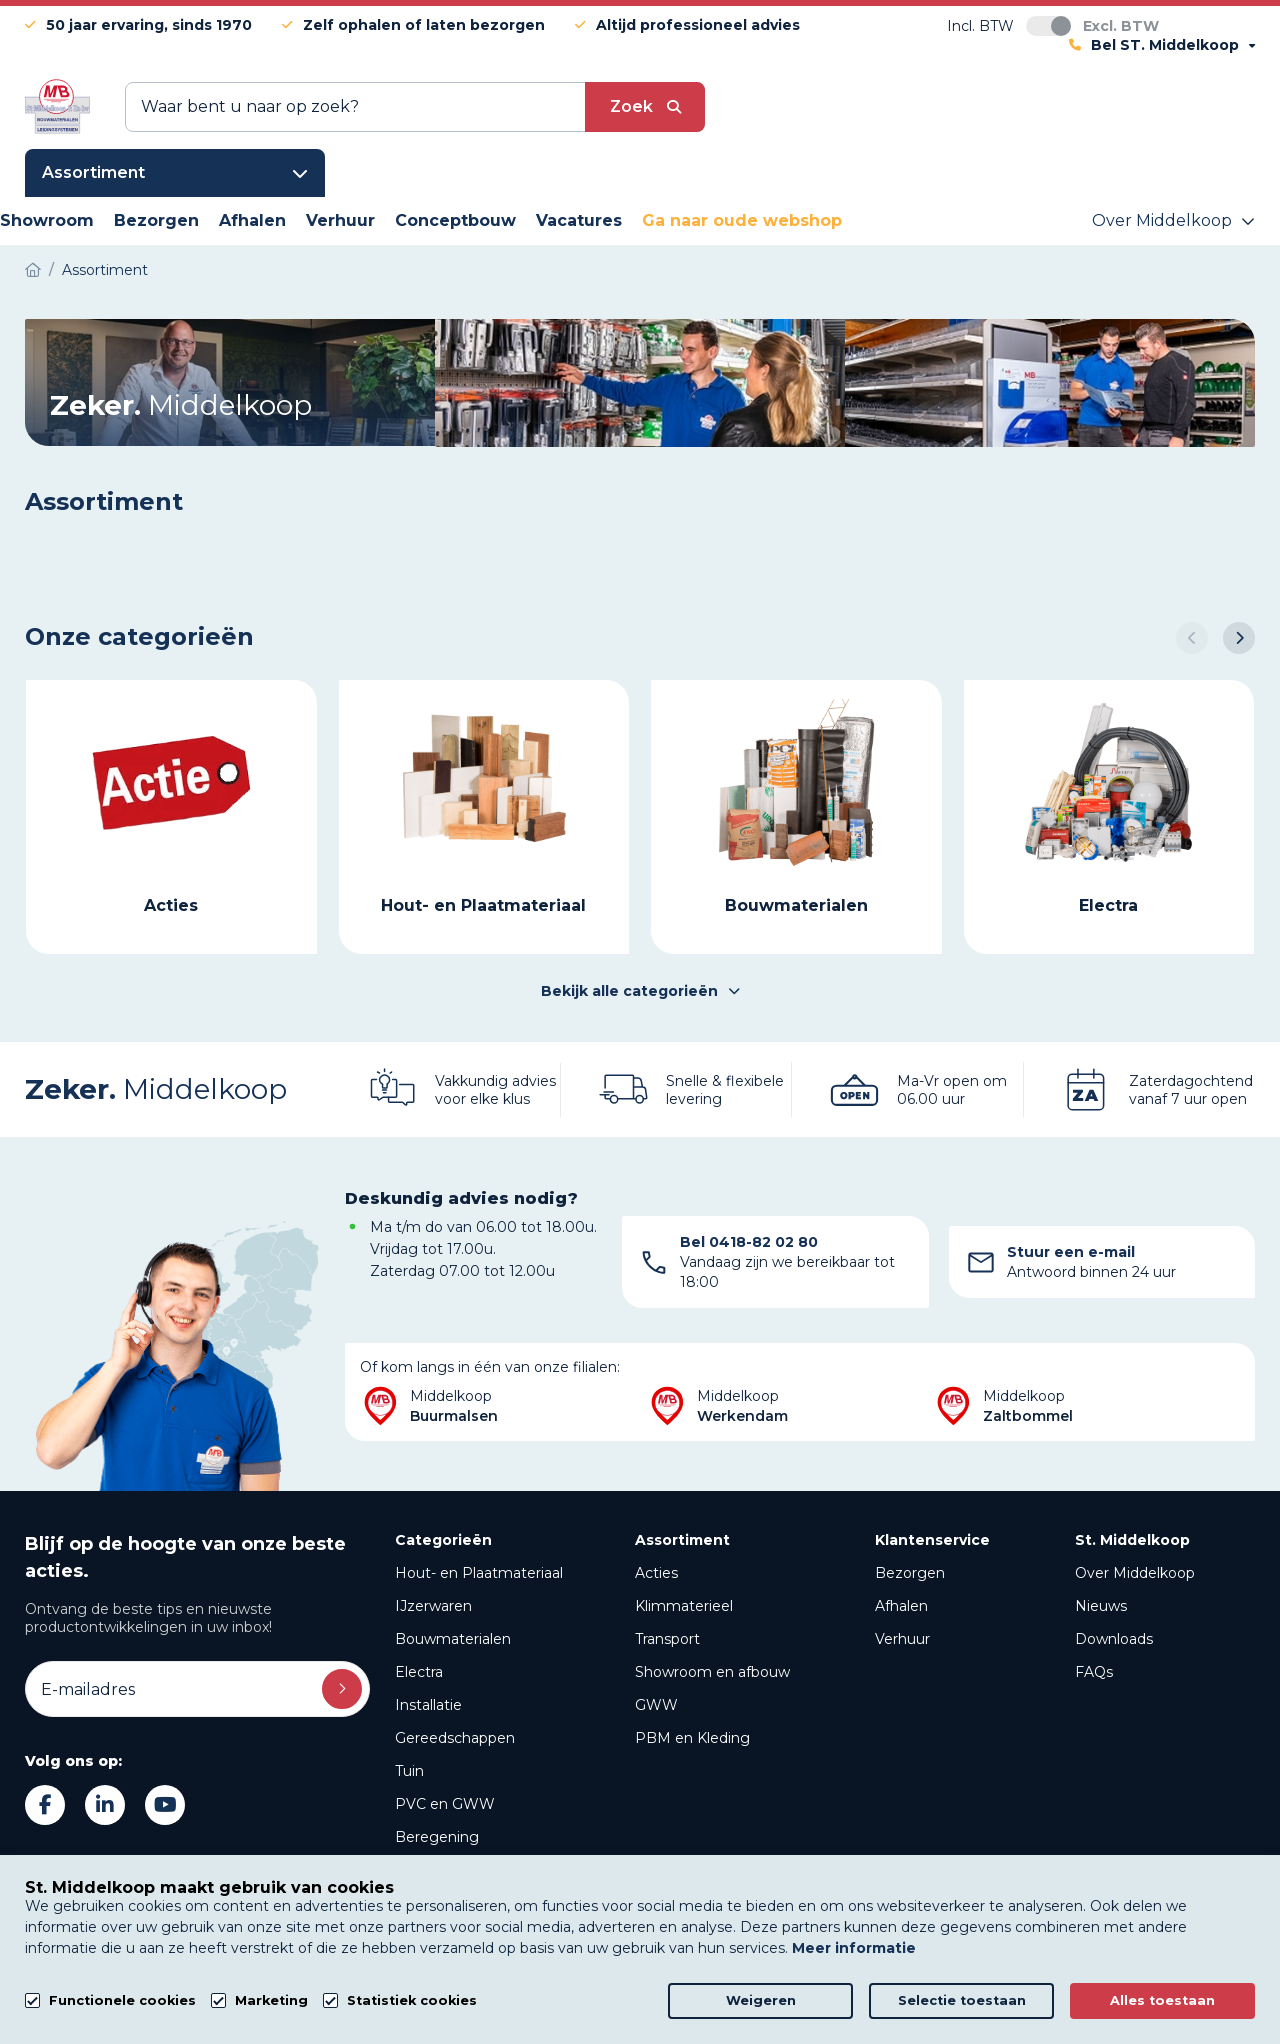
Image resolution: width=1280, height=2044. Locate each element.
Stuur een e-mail (1071, 1252)
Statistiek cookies (412, 2000)
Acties (656, 1573)
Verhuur (902, 1639)
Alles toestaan (1162, 2000)
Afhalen (901, 1606)
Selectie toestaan (962, 2000)
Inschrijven (342, 1689)
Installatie (428, 1705)
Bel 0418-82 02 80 (749, 1242)
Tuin (409, 1771)
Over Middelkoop (1135, 1573)
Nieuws (1101, 1606)
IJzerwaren (433, 1606)
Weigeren (761, 2000)
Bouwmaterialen (453, 1639)
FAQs (1094, 1672)
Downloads (1114, 1639)
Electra (419, 1672)
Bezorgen (910, 1573)
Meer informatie (854, 1948)
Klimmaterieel (684, 1606)
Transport (667, 1639)
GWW (656, 1705)
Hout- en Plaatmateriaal (479, 1573)
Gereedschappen (455, 1738)
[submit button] (645, 107)
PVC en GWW (445, 1804)
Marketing (271, 2000)
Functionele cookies (122, 2000)
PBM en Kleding (692, 1738)
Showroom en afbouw (712, 1672)
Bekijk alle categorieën (640, 991)
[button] (1192, 638)
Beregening (437, 1837)
